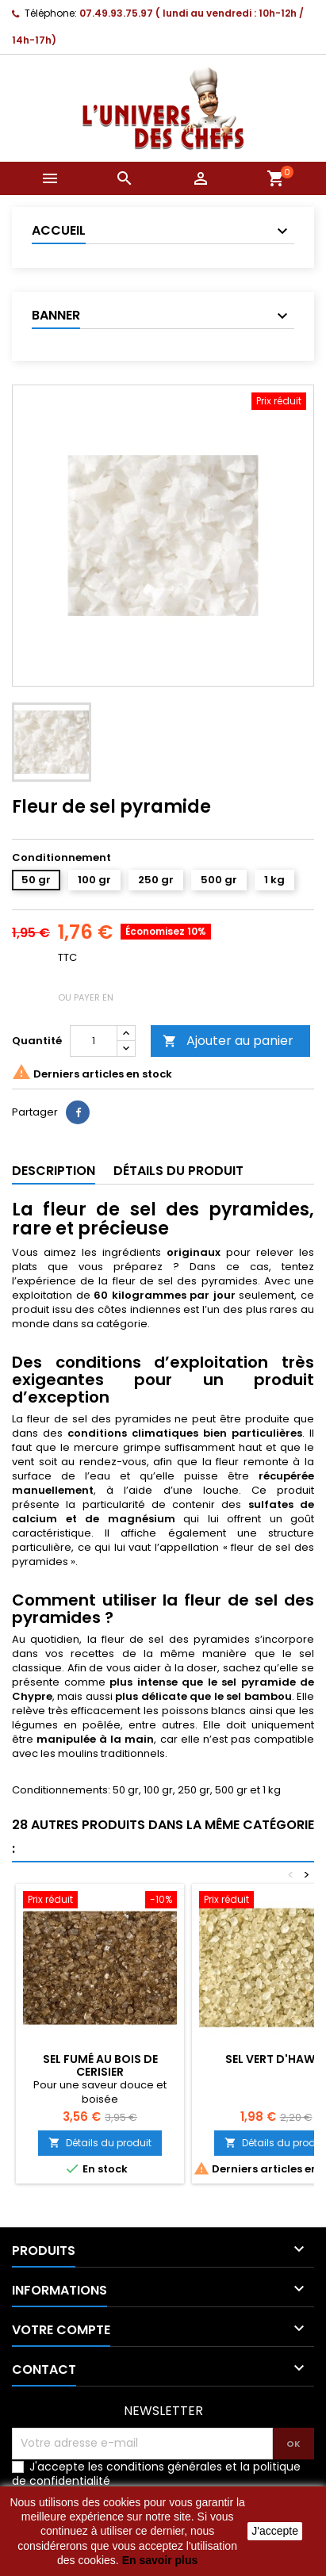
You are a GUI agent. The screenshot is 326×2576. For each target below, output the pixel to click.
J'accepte (274, 2530)
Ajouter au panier (228, 1041)
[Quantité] (93, 1041)
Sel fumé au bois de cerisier (100, 2065)
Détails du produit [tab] (178, 1171)
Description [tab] (53, 1171)
